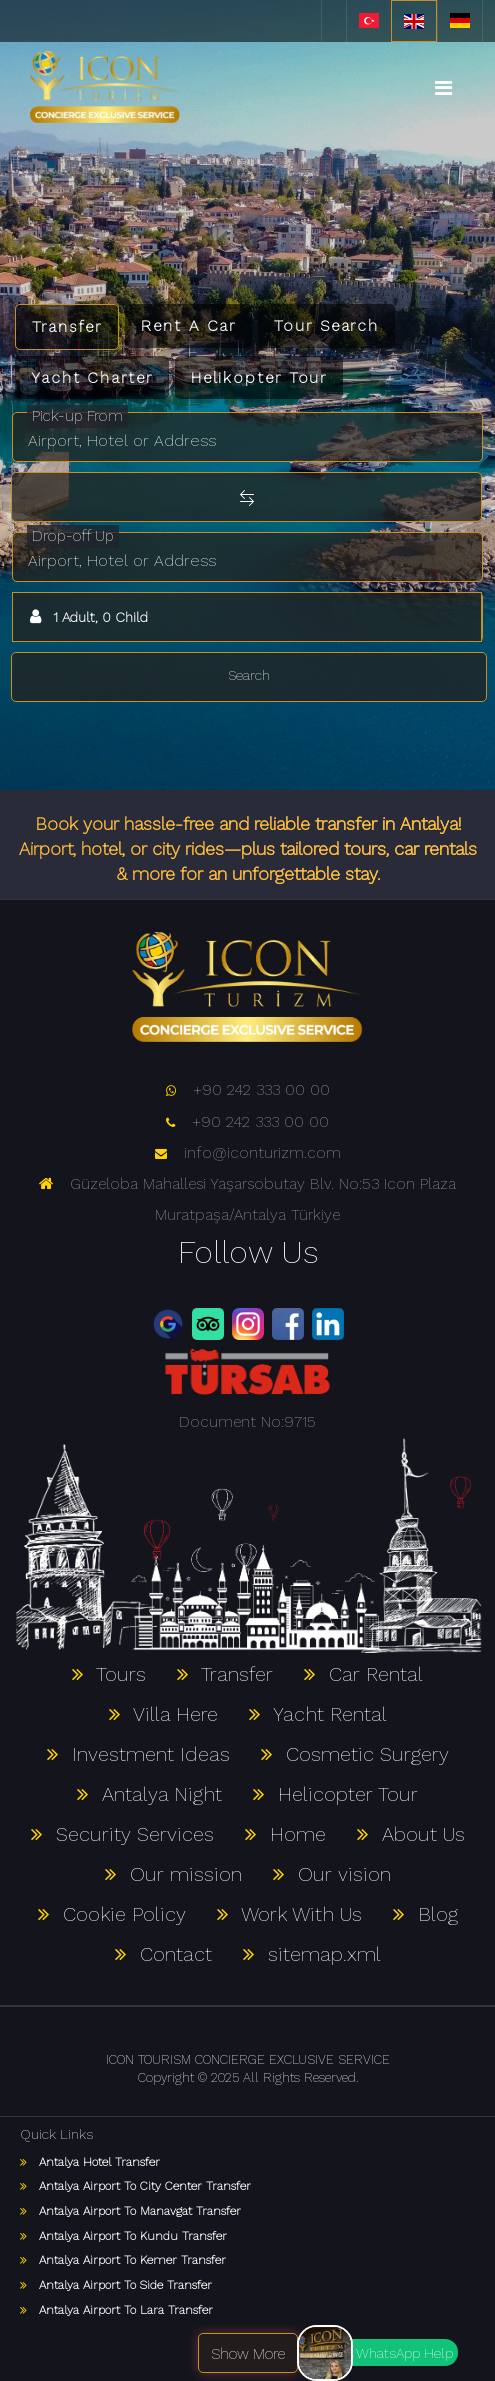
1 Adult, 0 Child (86, 616)
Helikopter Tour (259, 377)
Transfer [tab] (67, 326)
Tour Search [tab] (326, 325)
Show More (248, 2354)
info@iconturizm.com (248, 1152)
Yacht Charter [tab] (92, 377)
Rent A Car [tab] (188, 325)
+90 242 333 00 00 (248, 1089)
